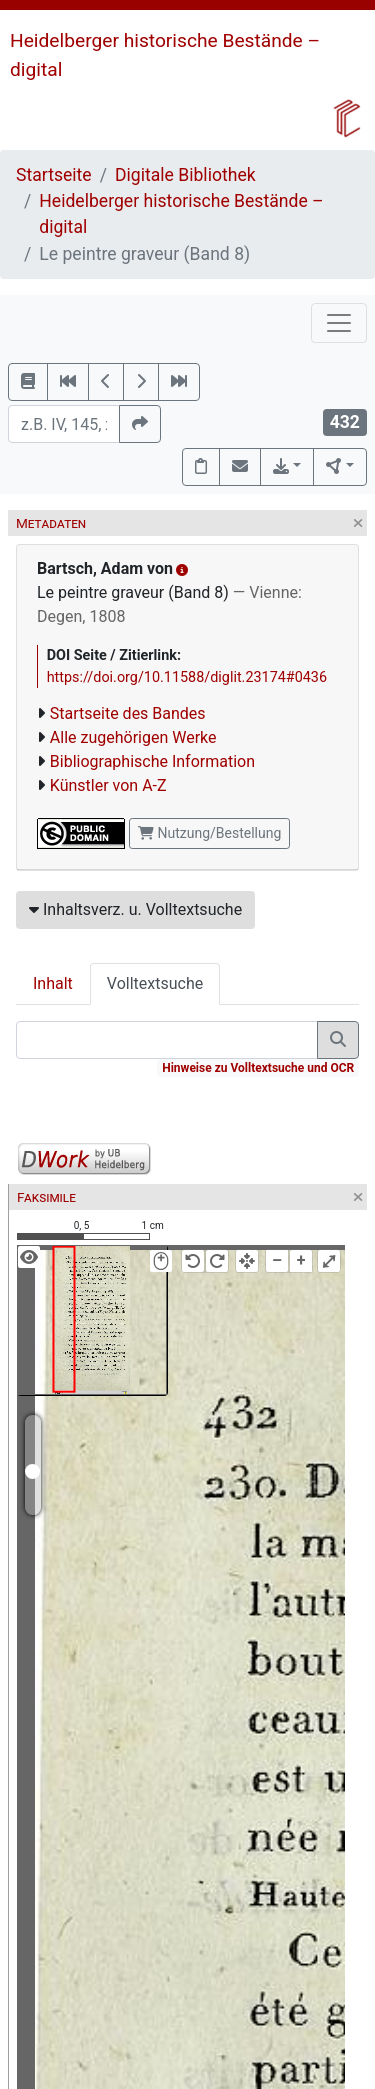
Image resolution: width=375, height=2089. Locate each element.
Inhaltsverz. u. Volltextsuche (135, 909)
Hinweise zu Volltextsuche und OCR (258, 1068)
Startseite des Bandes (128, 713)
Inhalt (53, 983)
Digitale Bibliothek (185, 175)
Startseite (54, 175)
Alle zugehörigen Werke (133, 737)
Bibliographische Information (152, 761)
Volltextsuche (155, 983)
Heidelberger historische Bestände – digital (181, 214)
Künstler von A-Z (108, 785)
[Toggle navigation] (339, 323)
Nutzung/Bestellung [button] (209, 833)
